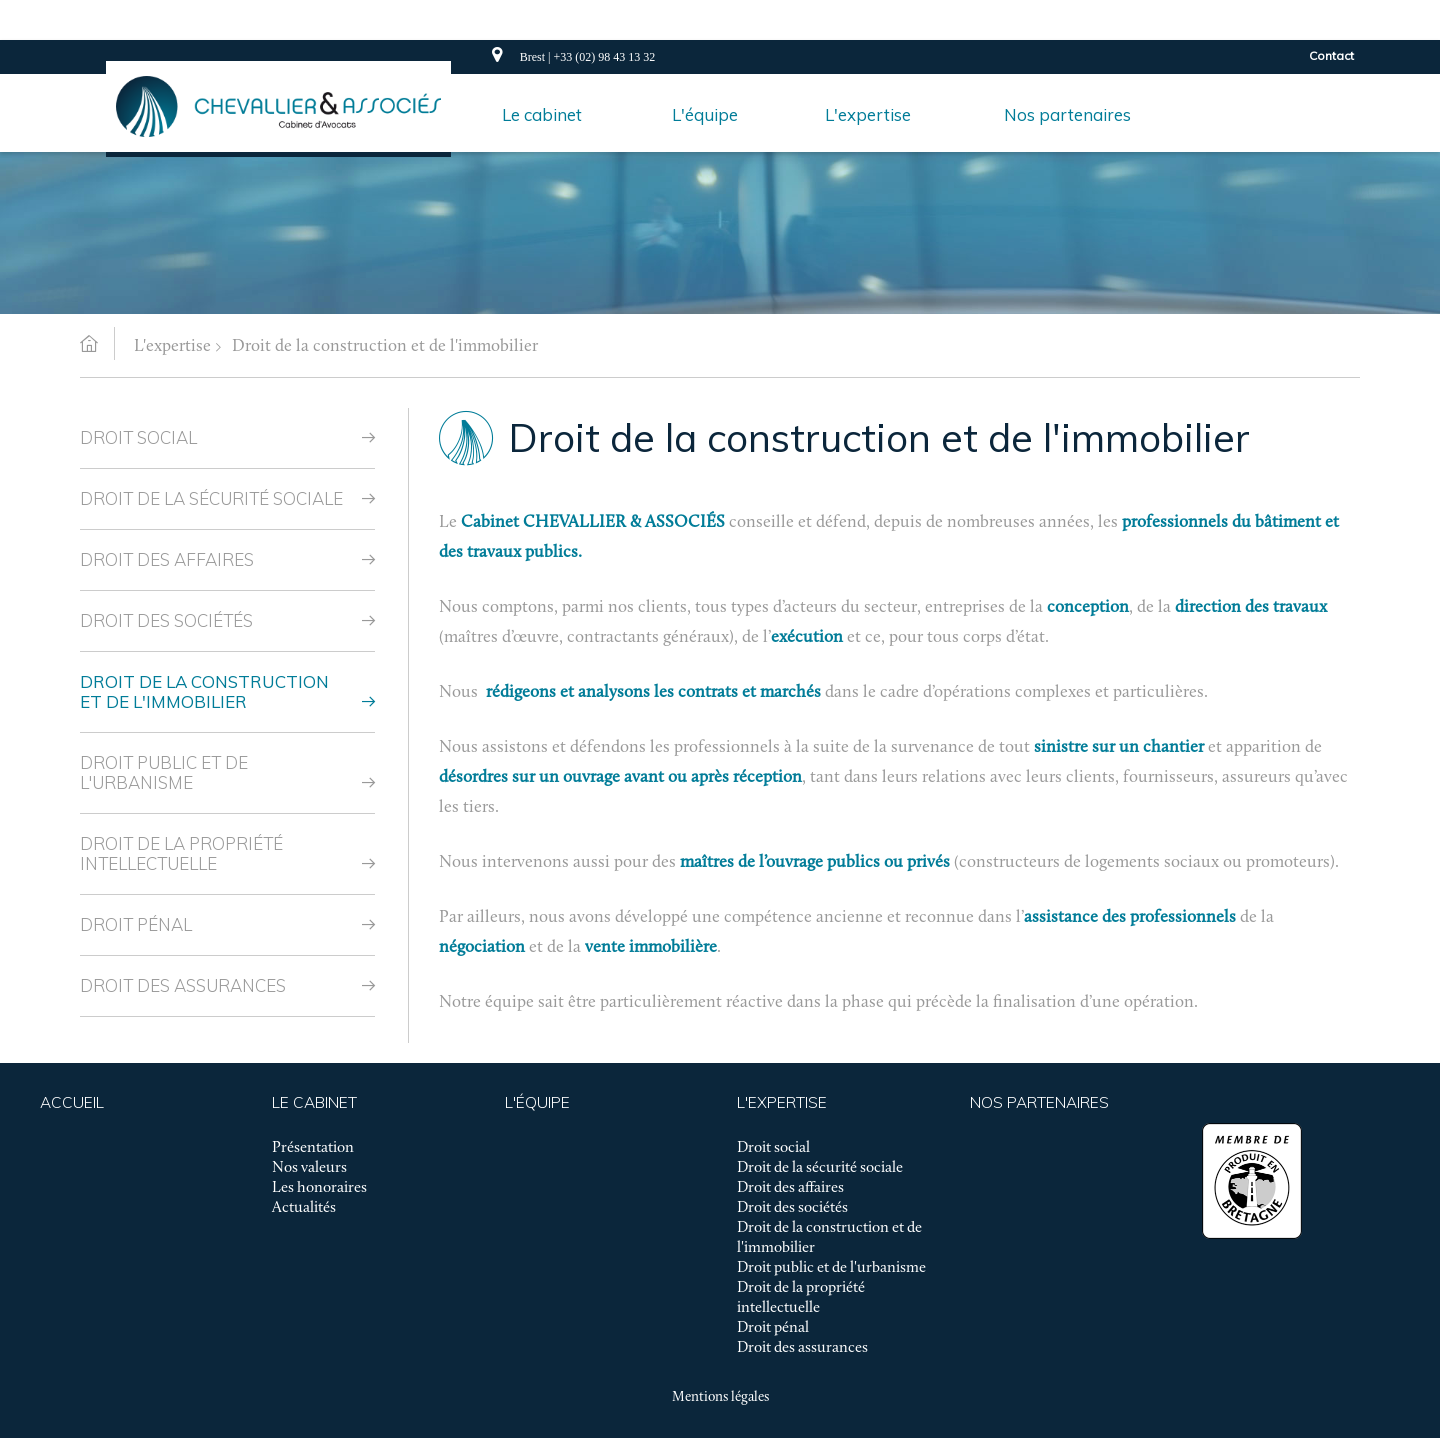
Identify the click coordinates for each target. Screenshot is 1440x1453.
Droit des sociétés (166, 620)
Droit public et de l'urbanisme (164, 772)
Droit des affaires (167, 559)
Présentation (313, 1148)
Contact (1331, 55)
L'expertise (172, 346)
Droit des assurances (183, 985)
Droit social (138, 437)
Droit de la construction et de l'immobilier (385, 346)
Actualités (304, 1208)
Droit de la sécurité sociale (211, 498)
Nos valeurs (309, 1168)
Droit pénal (136, 924)
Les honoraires (319, 1188)
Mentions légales (720, 1397)
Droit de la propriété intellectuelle (181, 853)
